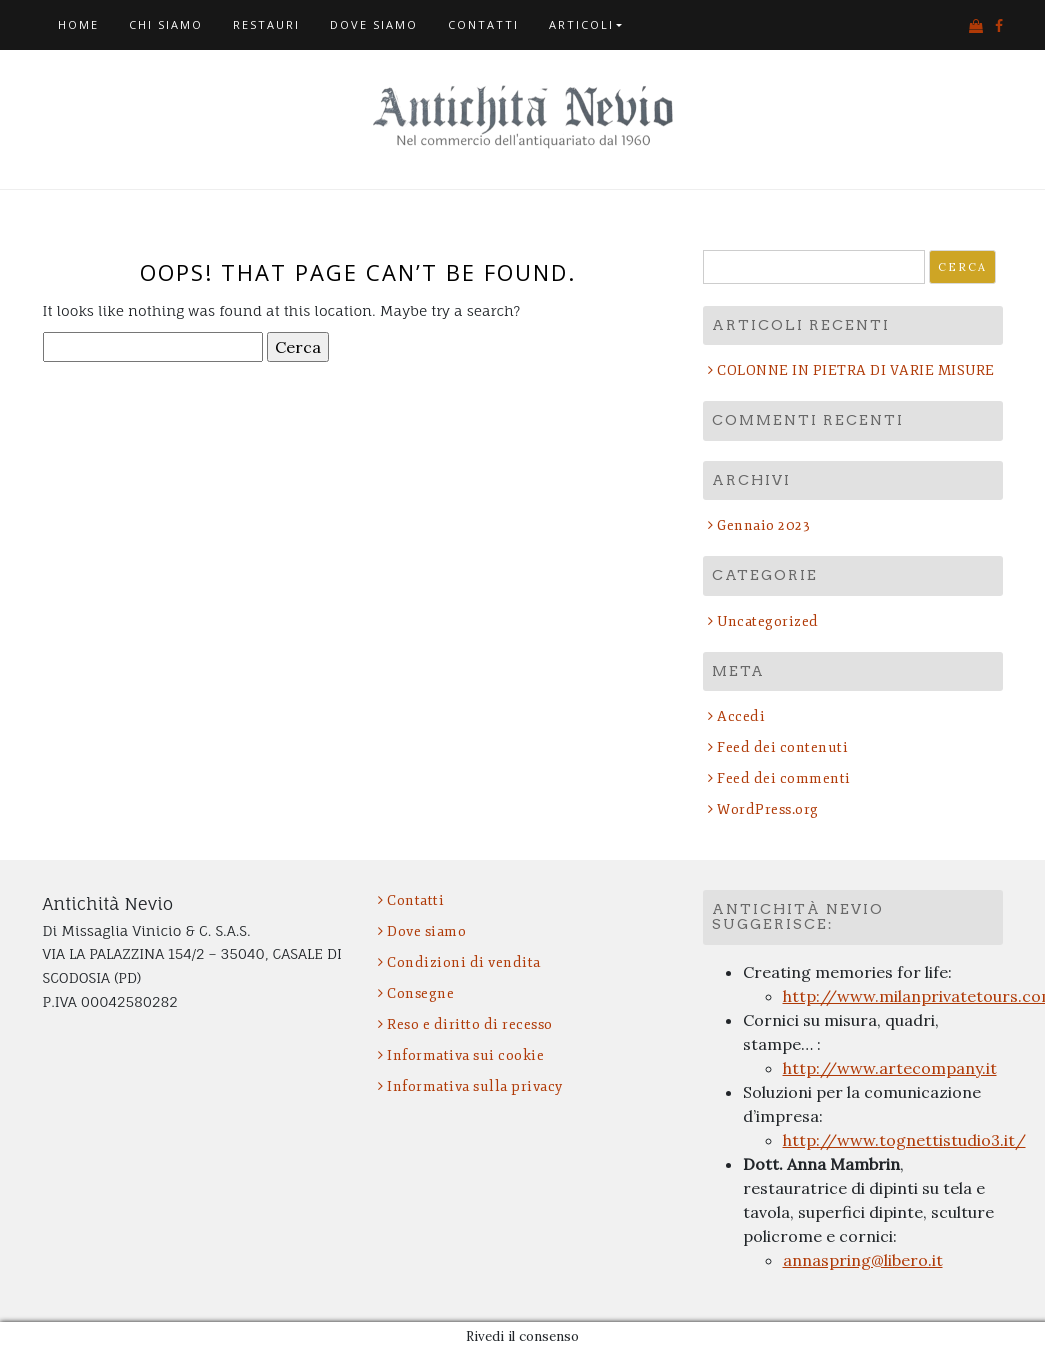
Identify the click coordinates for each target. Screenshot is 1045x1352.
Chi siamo (166, 24)
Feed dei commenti (784, 778)
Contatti (483, 24)
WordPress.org (768, 809)
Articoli (581, 24)
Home (78, 24)
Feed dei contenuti (782, 747)
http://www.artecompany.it (890, 1068)
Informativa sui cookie (465, 1055)
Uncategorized (768, 621)
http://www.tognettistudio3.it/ (904, 1140)
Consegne (420, 993)
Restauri (266, 24)
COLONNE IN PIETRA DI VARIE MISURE (856, 370)
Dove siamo (374, 24)
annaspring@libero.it (863, 1260)
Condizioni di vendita (464, 962)
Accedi (741, 716)
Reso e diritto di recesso (470, 1024)
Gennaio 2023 (763, 525)
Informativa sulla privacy (475, 1086)
